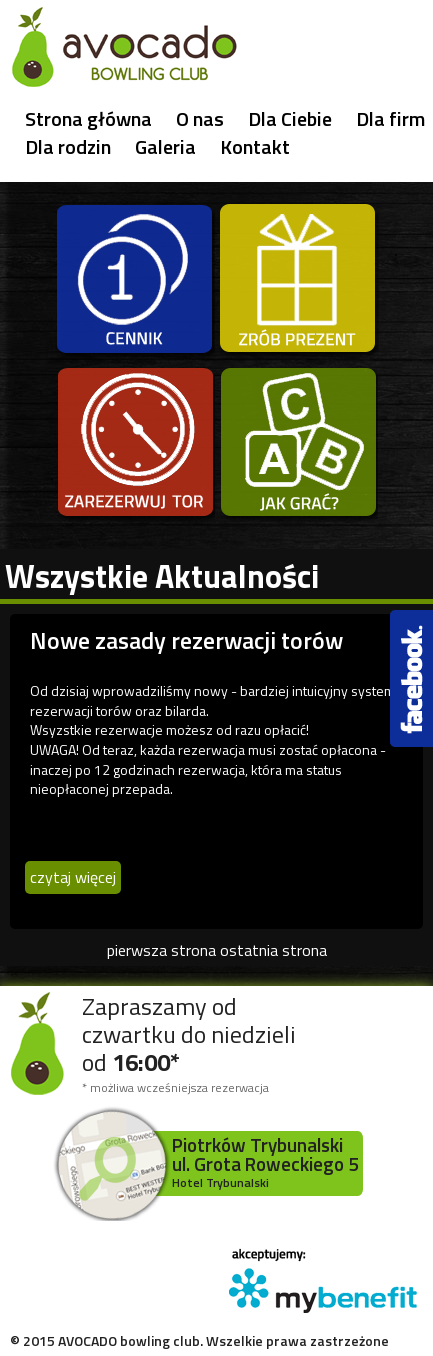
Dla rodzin (68, 147)
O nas (200, 119)
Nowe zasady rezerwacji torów (186, 640)
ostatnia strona (273, 950)
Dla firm (390, 119)
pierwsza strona (161, 950)
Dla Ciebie (290, 119)
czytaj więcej (73, 877)
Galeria (165, 147)
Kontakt (255, 147)
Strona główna (88, 119)
